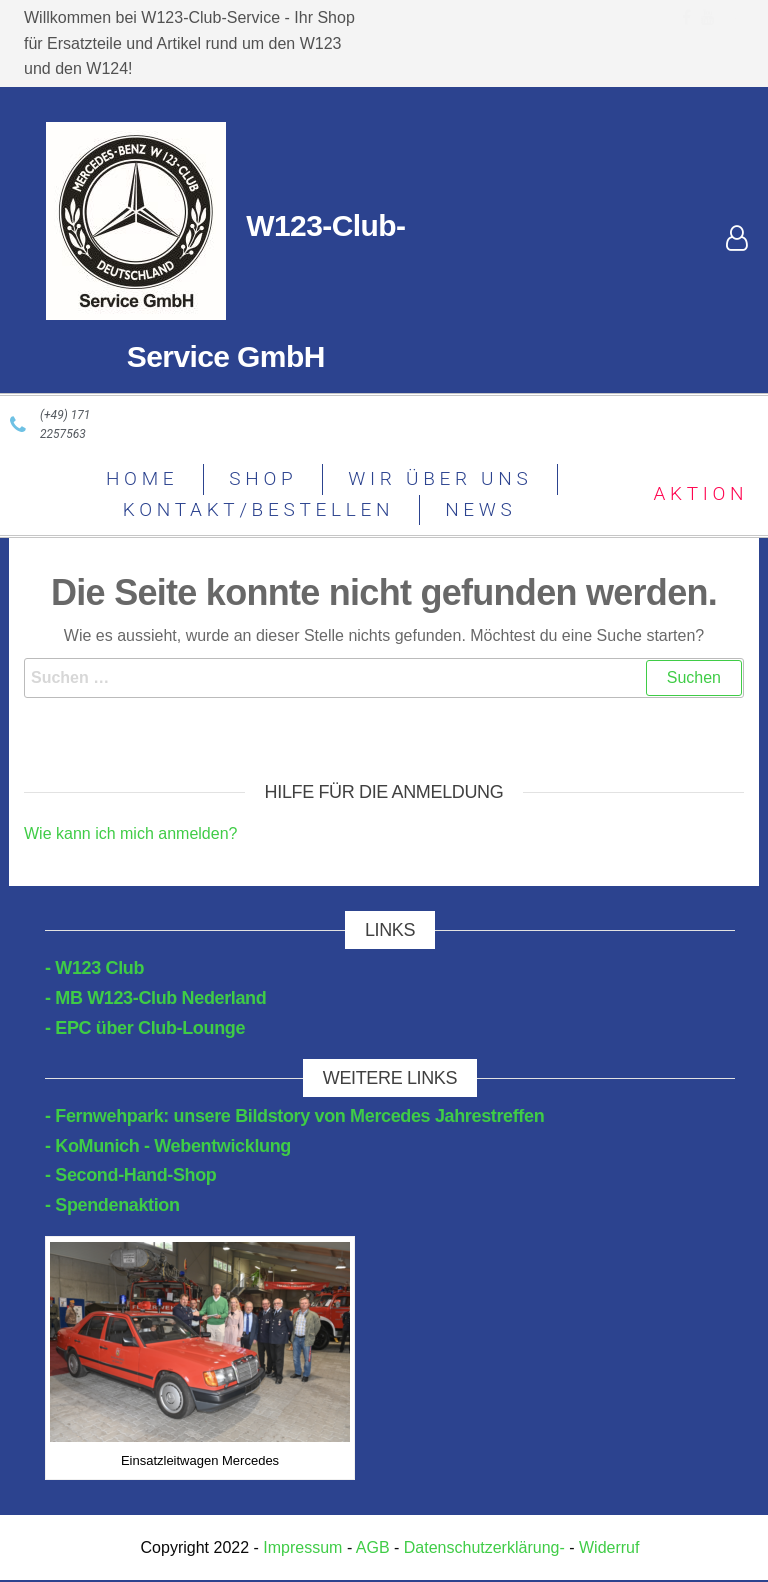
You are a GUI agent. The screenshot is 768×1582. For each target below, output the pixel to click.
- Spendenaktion (112, 1205)
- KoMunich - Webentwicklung (168, 1146)
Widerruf (609, 1547)
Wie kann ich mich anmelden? (130, 833)
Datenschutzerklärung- (484, 1547)
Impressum (303, 1547)
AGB (373, 1547)
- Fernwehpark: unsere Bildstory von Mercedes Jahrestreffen (294, 1116)
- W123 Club (94, 968)
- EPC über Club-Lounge (145, 1028)
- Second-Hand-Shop (131, 1175)
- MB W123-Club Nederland (155, 998)
